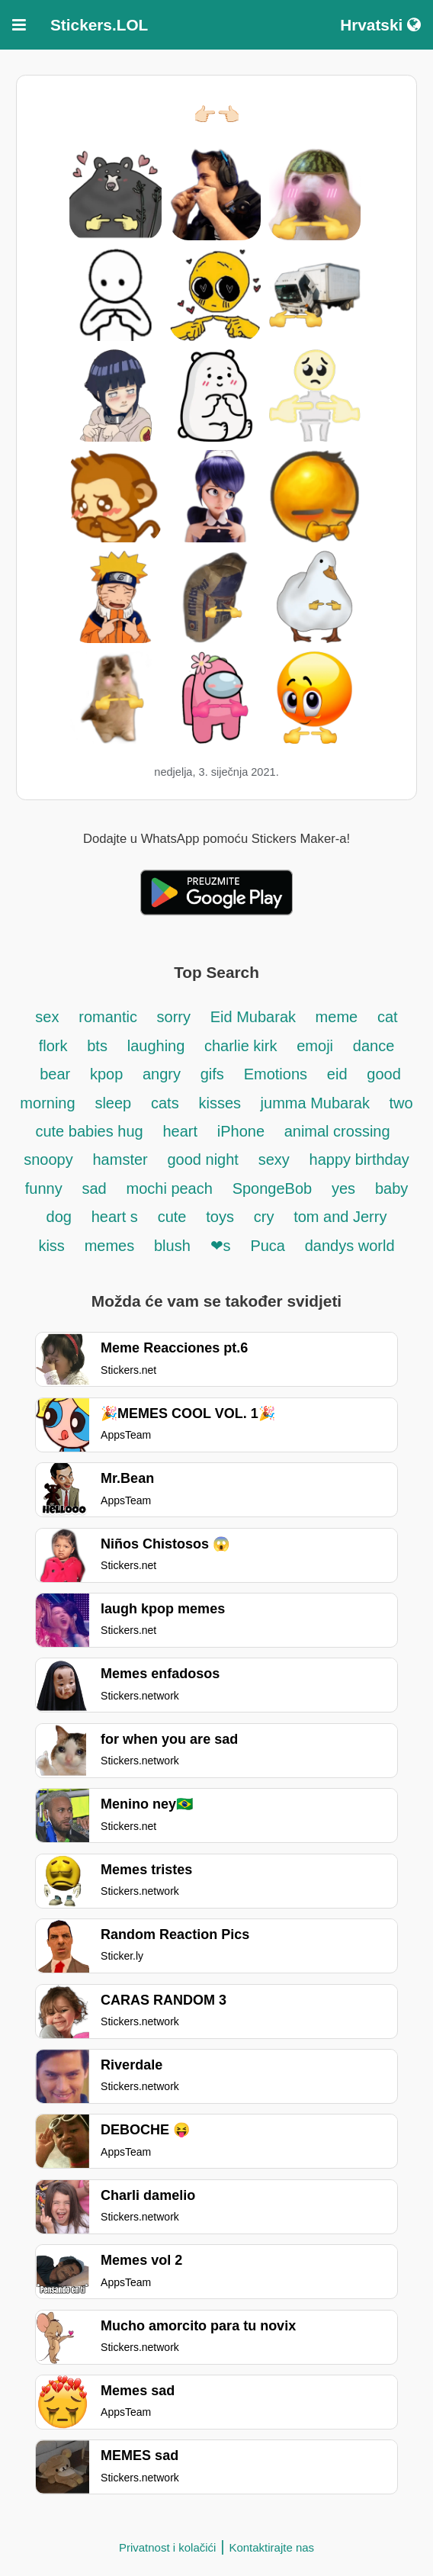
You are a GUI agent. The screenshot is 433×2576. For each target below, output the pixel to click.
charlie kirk (240, 1045)
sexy (274, 1159)
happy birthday (359, 1159)
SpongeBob (273, 1188)
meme (337, 1016)
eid (337, 1074)
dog (59, 1216)
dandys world (350, 1245)
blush (172, 1245)
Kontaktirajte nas (271, 2547)
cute (172, 1216)
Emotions (275, 1074)
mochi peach (169, 1188)
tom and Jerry (339, 1216)
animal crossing (337, 1131)
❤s (220, 1245)
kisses (221, 1103)
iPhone (243, 1131)
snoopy (48, 1159)
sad (94, 1188)
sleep (113, 1103)
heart (179, 1131)
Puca (267, 1245)
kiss (51, 1245)
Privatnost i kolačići (167, 2547)
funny (44, 1188)
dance (374, 1045)
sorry (174, 1016)
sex (47, 1016)
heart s (114, 1216)
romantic (110, 1016)
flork (53, 1045)
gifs (212, 1074)
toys (220, 1216)
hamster (119, 1159)
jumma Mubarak (317, 1103)
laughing (158, 1045)
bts (97, 1045)
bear (55, 1074)
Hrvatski (380, 25)
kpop (108, 1074)
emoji (315, 1045)
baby (391, 1188)
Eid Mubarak (255, 1016)
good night (203, 1159)
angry (162, 1074)
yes (343, 1188)
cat (387, 1016)
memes (110, 1245)
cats (165, 1103)
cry (264, 1216)
